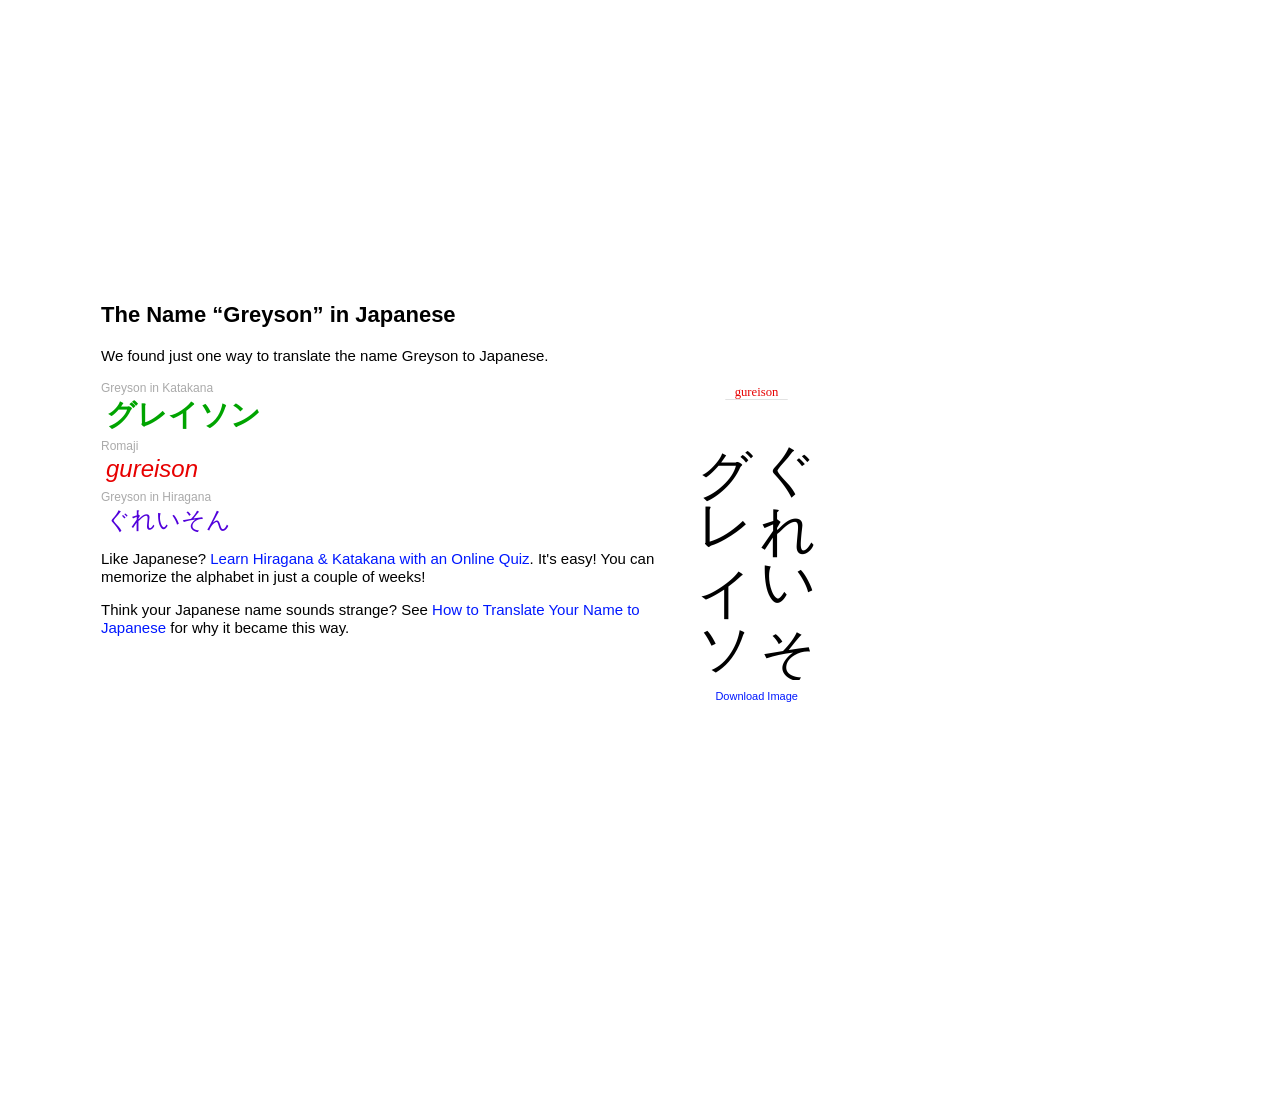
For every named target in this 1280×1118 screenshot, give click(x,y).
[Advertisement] (460, 142)
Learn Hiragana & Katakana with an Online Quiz (369, 558)
